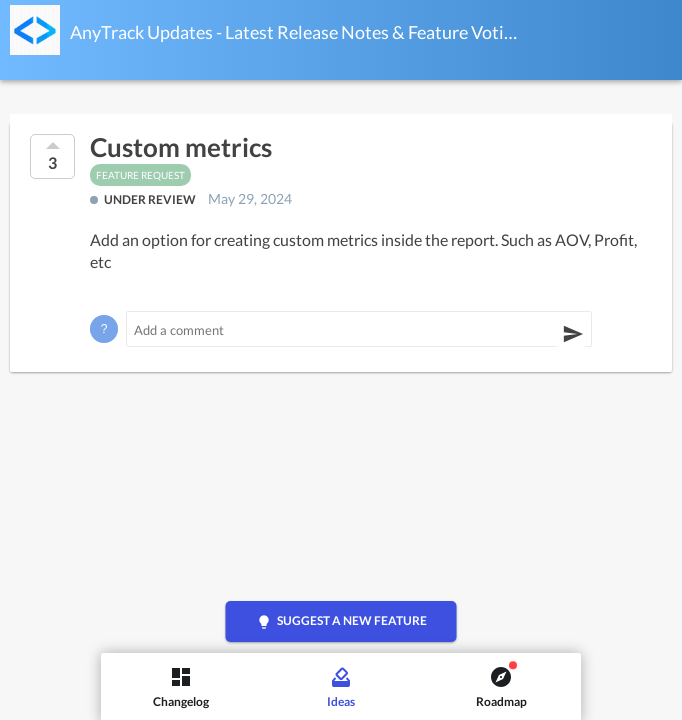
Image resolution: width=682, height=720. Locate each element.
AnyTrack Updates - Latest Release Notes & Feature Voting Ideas (294, 32)
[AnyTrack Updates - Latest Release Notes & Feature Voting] (35, 30)
